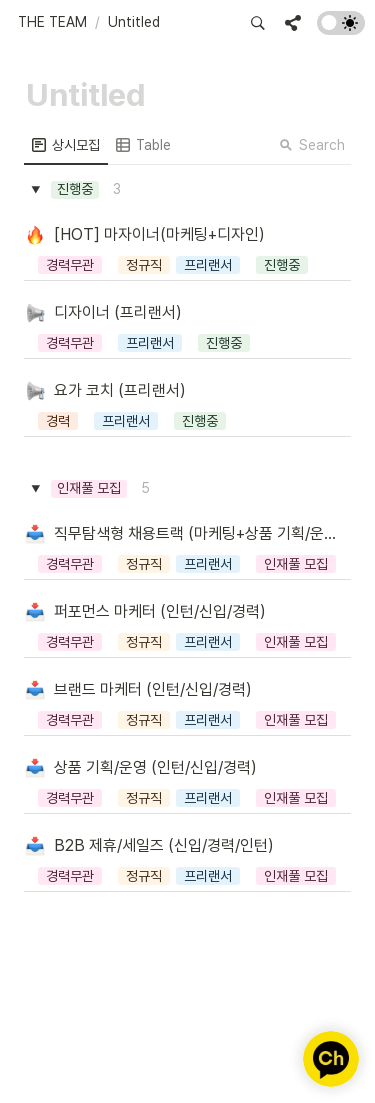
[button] (52, 23)
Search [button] (312, 145)
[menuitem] (66, 145)
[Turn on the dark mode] (341, 29)
